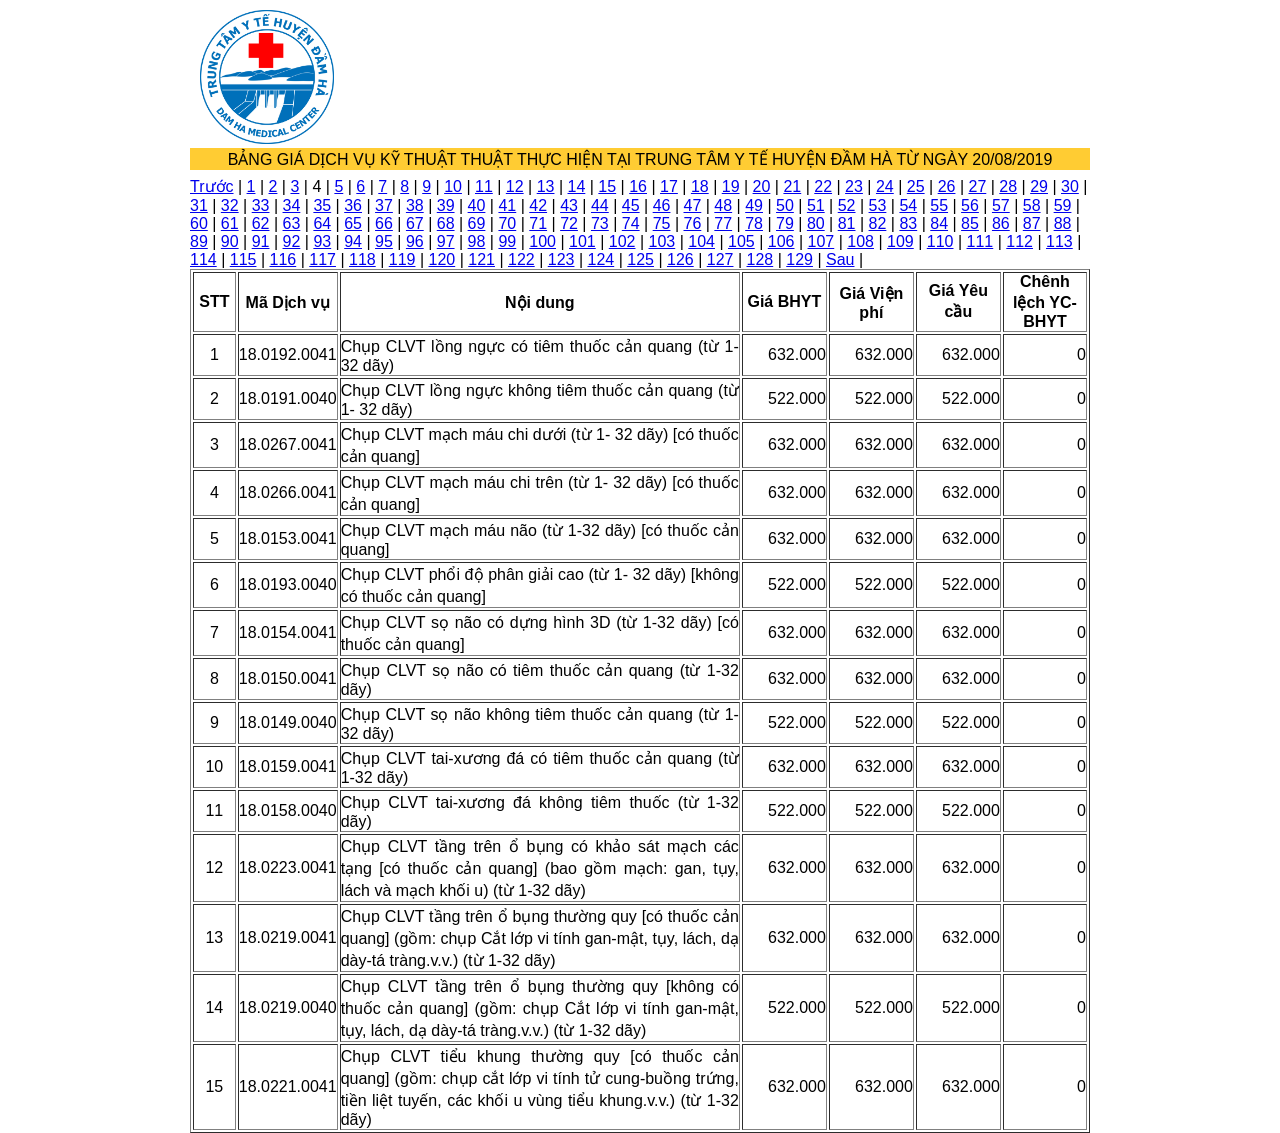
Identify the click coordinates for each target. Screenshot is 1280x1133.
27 (977, 186)
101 (582, 241)
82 (878, 223)
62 (261, 223)
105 (741, 241)
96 (415, 241)
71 (538, 223)
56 (970, 205)
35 (322, 205)
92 (292, 241)
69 (477, 223)
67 (415, 223)
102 (622, 241)
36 (353, 205)
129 (799, 259)
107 (821, 241)
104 (701, 241)
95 (384, 241)
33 (261, 205)
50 (785, 205)
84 (939, 223)
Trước (212, 186)
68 (446, 223)
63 (292, 223)
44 (600, 205)
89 (199, 241)
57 (1001, 205)
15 (607, 186)
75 (662, 223)
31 (199, 205)
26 (947, 186)
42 (538, 205)
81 (847, 223)
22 (823, 186)
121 (481, 259)
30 (1070, 186)
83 (908, 223)
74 (631, 223)
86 (1001, 223)
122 (521, 259)
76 (693, 223)
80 (816, 223)
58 (1032, 205)
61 (230, 223)
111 (980, 241)
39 (446, 205)
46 (662, 205)
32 (230, 205)
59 (1063, 205)
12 (515, 186)
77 (723, 223)
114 (203, 259)
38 (415, 205)
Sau (840, 259)
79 (785, 223)
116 (283, 259)
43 (569, 205)
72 (569, 223)
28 (1008, 186)
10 (453, 186)
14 (577, 186)
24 (885, 186)
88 (1063, 223)
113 (1059, 241)
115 (243, 259)
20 (762, 186)
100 (542, 241)
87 (1032, 223)
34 (292, 205)
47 (693, 205)
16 (638, 186)
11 (484, 186)
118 (362, 259)
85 (970, 223)
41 (507, 205)
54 (908, 205)
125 (640, 259)
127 (720, 259)
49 (754, 205)
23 (854, 186)
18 (700, 186)
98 (477, 241)
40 (477, 205)
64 (322, 223)
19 (731, 186)
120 (442, 259)
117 (322, 259)
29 (1039, 186)
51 (816, 205)
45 (631, 205)
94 (353, 241)
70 (507, 223)
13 (546, 186)
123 (561, 259)
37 (384, 205)
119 (402, 259)
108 (860, 241)
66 (384, 223)
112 (1019, 241)
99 (507, 241)
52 (847, 205)
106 (781, 241)
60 (199, 223)
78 (754, 223)
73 (600, 223)
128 (760, 259)
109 (900, 241)
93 (322, 241)
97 (446, 241)
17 (669, 186)
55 (939, 205)
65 (353, 223)
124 (601, 259)
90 (230, 241)
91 (261, 241)
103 (662, 241)
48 (723, 205)
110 (940, 241)
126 (680, 259)
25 (916, 186)
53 (878, 205)
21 (792, 186)
